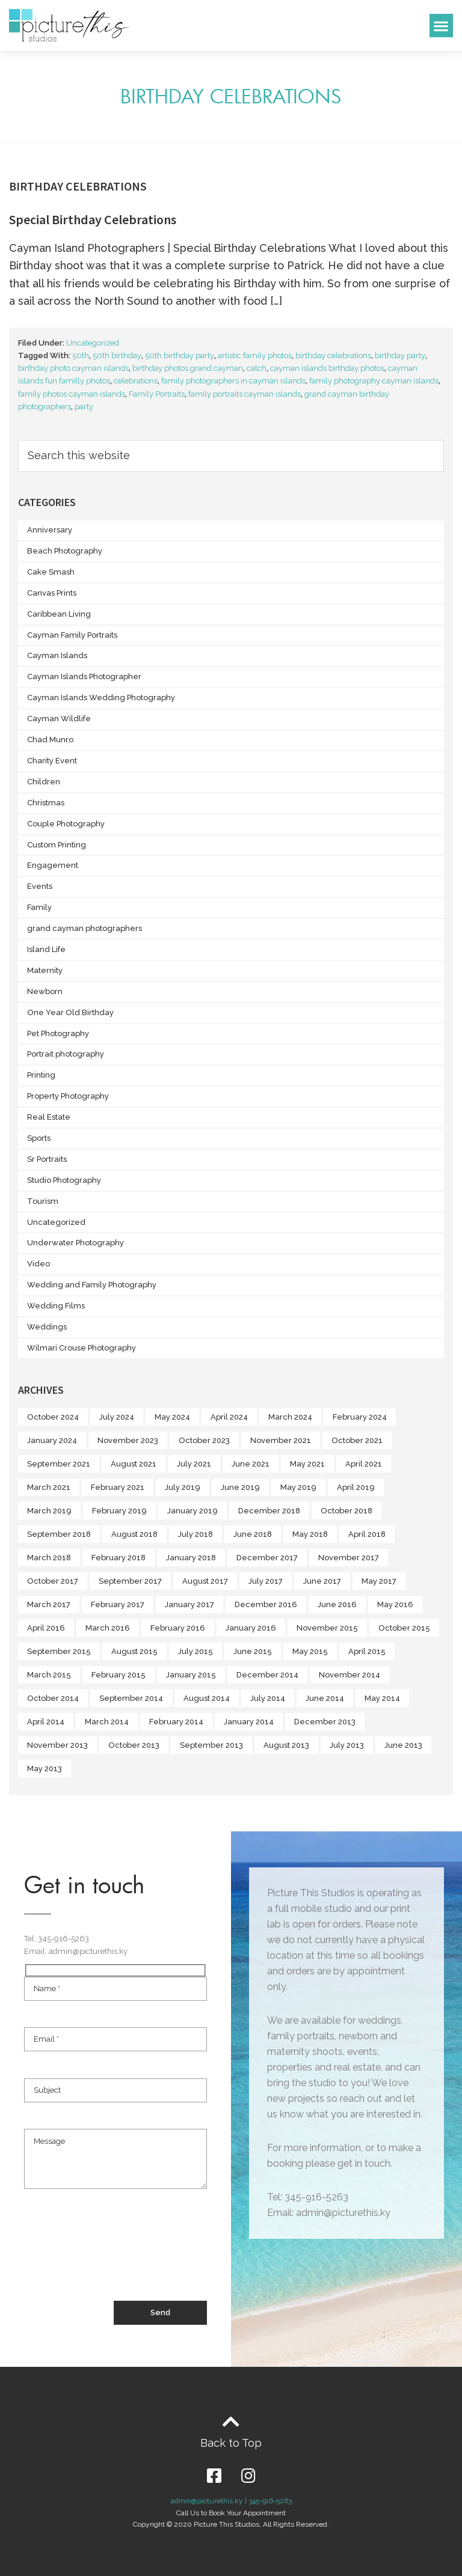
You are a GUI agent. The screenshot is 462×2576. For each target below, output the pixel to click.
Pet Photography (58, 1033)
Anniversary (49, 529)
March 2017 (48, 1604)
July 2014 (267, 1698)
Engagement (52, 865)
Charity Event (52, 760)
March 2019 (49, 1510)
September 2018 (59, 1534)
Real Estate (48, 1117)
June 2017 (322, 1581)
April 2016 (46, 1627)
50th (80, 355)
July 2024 (116, 1416)
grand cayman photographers (84, 928)
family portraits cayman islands (244, 393)
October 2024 (53, 1416)
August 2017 (205, 1581)
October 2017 (52, 1581)
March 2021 (48, 1487)
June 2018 (252, 1534)
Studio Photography (64, 1180)
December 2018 (269, 1510)
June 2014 (325, 1698)
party (84, 406)
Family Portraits (157, 393)
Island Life (46, 949)
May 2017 (379, 1581)
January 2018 (191, 1557)
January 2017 (189, 1604)
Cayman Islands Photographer (84, 676)
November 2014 (349, 1674)
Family (39, 907)
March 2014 (107, 1721)
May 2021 (307, 1463)
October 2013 (133, 1745)
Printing (41, 1074)
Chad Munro (50, 739)
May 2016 (395, 1604)
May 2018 (310, 1534)
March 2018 (49, 1557)
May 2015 (310, 1651)
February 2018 (118, 1557)
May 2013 (44, 1768)
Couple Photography (66, 823)
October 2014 (53, 1698)
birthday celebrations (333, 355)
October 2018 (346, 1510)
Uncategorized (92, 342)
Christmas (45, 802)
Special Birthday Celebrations (92, 219)
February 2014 (176, 1721)
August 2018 (134, 1534)
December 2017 (267, 1557)
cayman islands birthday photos (327, 368)
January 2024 (52, 1440)
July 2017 (265, 1581)
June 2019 (240, 1487)
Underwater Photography (75, 1242)
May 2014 (382, 1698)
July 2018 (195, 1534)
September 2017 (130, 1581)
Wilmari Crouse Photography (81, 1347)
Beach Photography (64, 550)
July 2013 (347, 1745)
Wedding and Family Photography (91, 1284)
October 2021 (357, 1440)
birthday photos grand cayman (187, 368)
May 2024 (172, 1416)
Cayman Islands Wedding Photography (101, 697)
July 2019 (182, 1487)
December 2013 (325, 1721)
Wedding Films (56, 1305)
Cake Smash (51, 571)
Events (39, 886)
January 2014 (249, 1721)
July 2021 (194, 1463)
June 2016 (337, 1604)
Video (38, 1263)
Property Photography (68, 1095)
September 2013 (211, 1745)
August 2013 (286, 1745)
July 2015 (195, 1651)
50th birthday (117, 355)
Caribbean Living (59, 613)
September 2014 (131, 1698)
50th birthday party (179, 355)
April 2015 (367, 1651)
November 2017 (348, 1557)
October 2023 (204, 1440)
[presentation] (115, 2256)
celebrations (136, 380)
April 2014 (45, 1721)
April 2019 (356, 1487)
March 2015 (49, 1674)
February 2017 (117, 1604)
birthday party (400, 355)
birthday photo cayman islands (73, 368)
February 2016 (177, 1627)
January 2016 (251, 1627)
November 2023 (127, 1440)
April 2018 (367, 1534)
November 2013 (57, 1745)
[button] (441, 25)
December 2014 (267, 1674)
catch (256, 368)
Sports (39, 1138)
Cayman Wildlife (59, 718)
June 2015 (252, 1651)
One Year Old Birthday (70, 1012)
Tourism (42, 1201)
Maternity (45, 970)
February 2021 (117, 1487)
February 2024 (360, 1416)
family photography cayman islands (374, 380)
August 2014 (206, 1698)
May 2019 (298, 1487)
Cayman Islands (57, 655)
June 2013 (403, 1745)
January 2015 (191, 1674)
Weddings (47, 1326)
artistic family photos (255, 355)
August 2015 (134, 1651)
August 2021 (133, 1463)
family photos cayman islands (71, 393)
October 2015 (404, 1627)
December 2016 (266, 1604)
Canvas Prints (51, 592)
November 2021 (280, 1440)
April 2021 (363, 1463)
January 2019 (192, 1510)
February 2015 (118, 1674)
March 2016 (107, 1627)
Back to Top (231, 2443)
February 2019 (119, 1510)
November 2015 (327, 1627)
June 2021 (251, 1463)
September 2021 (58, 1463)
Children (43, 781)
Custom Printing (56, 844)
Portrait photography (65, 1053)
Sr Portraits (47, 1159)
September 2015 (59, 1651)
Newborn (45, 991)
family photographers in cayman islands (233, 380)
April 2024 (229, 1416)
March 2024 (290, 1416)
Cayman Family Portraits (72, 634)
